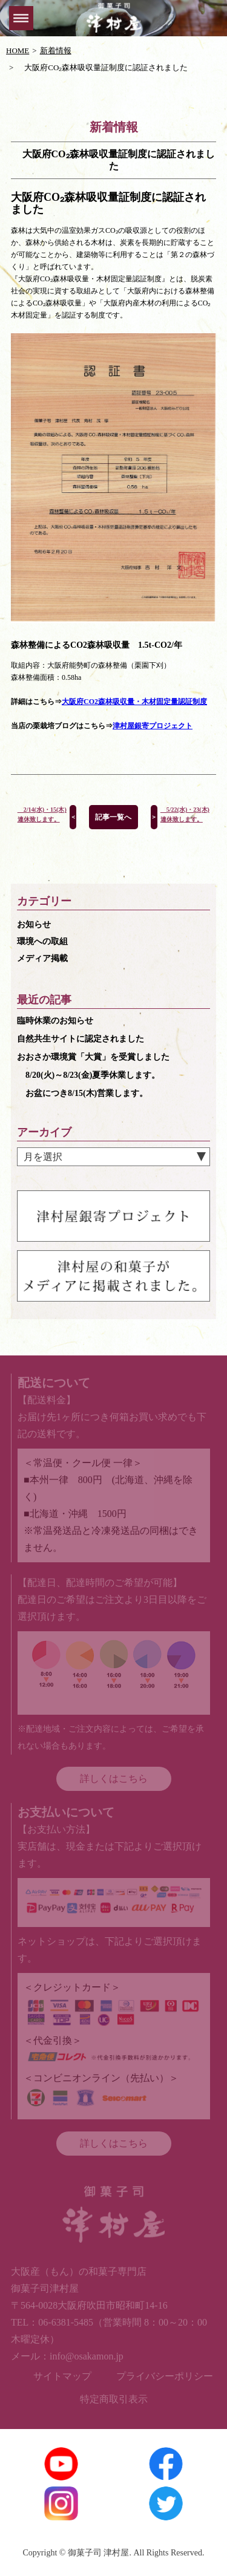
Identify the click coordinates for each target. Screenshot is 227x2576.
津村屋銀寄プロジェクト (152, 726)
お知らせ (34, 924)
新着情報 (55, 50)
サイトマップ (62, 2376)
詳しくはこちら (114, 1778)
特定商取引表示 (114, 2399)
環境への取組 (42, 941)
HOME (17, 50)
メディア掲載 (42, 958)
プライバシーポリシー (164, 2376)
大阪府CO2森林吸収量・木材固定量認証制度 (134, 701)
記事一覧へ (113, 817)
